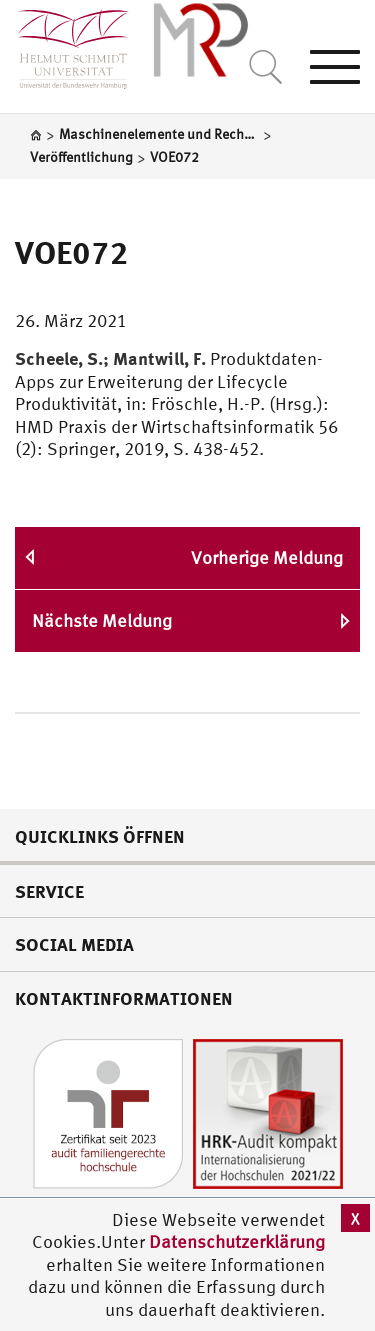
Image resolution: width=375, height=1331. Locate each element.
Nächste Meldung (102, 620)
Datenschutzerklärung (237, 1241)
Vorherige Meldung (267, 557)
